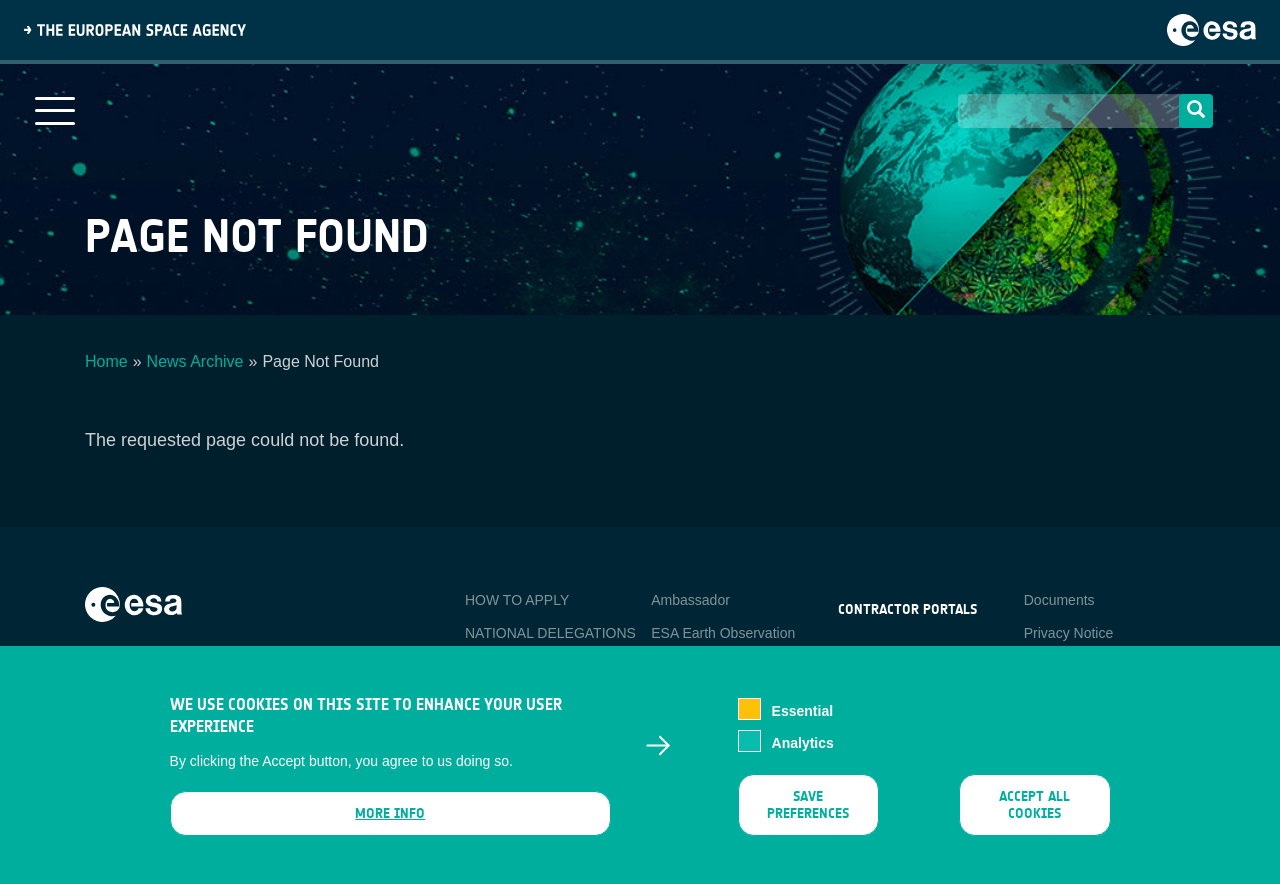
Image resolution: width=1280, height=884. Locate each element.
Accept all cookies (1034, 820)
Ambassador (690, 600)
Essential (802, 726)
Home (106, 361)
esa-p (855, 656)
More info (390, 828)
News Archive (195, 361)
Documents (1059, 600)
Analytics (803, 758)
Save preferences (808, 820)
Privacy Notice (1068, 633)
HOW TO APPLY (517, 600)
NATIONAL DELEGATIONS (550, 633)
